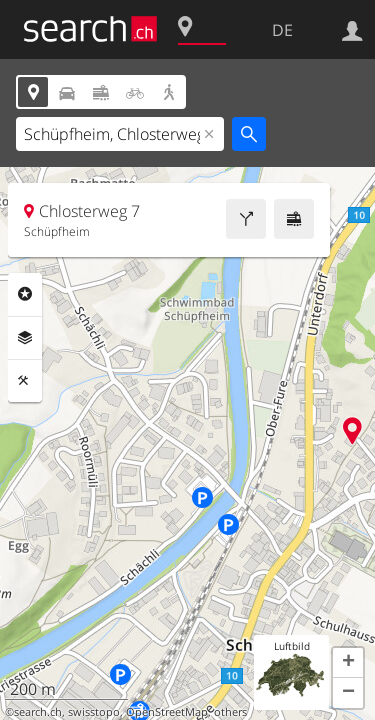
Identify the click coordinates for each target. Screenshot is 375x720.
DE (282, 30)
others (230, 712)
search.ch (38, 712)
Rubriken (25, 294)
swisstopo (94, 712)
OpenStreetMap (167, 712)
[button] (348, 663)
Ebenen (25, 338)
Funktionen (25, 381)
